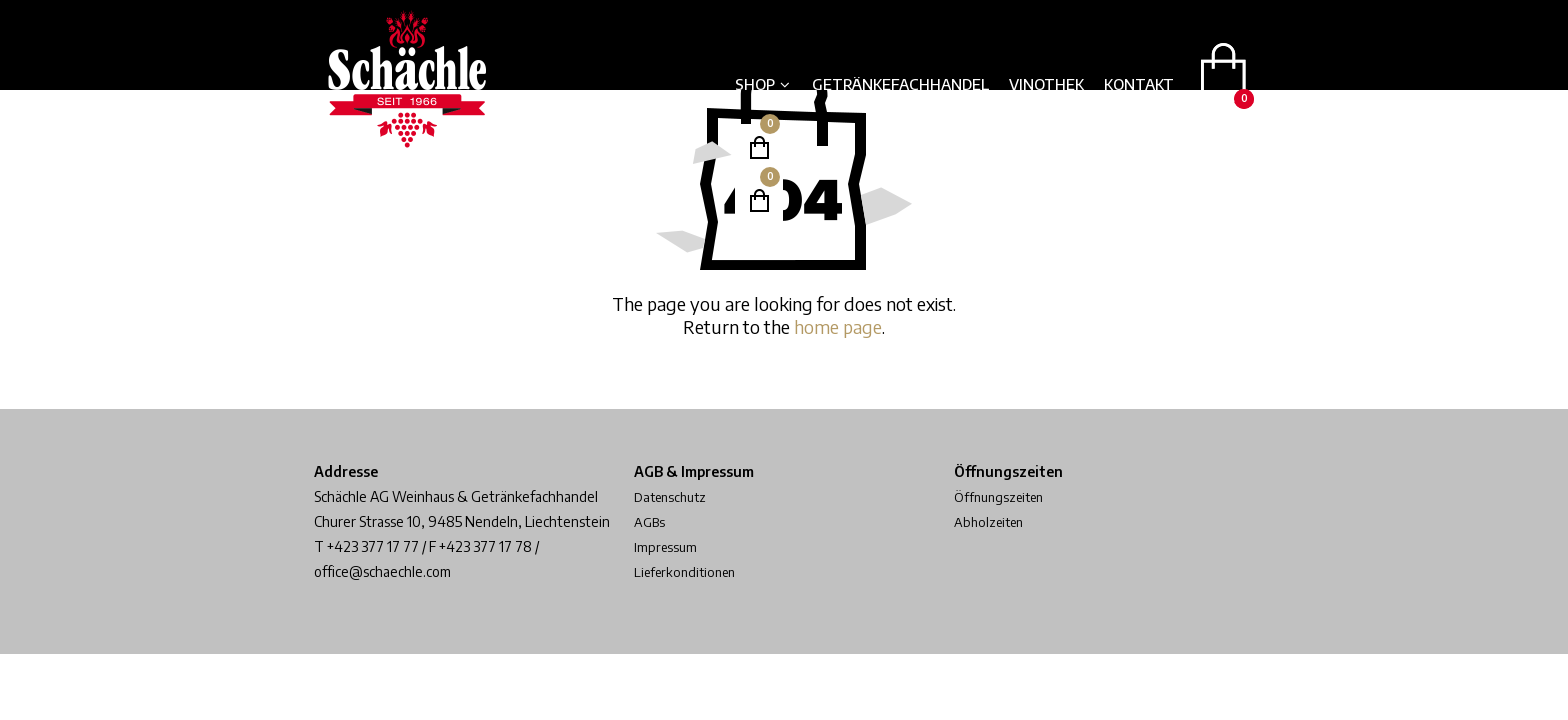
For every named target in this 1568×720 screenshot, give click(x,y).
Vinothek (1046, 84)
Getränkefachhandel (900, 84)
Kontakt (1139, 84)
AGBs (650, 521)
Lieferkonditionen (689, 571)
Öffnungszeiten (1003, 496)
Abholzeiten (992, 521)
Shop (755, 84)
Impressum (667, 546)
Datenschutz (674, 496)
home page (838, 326)
